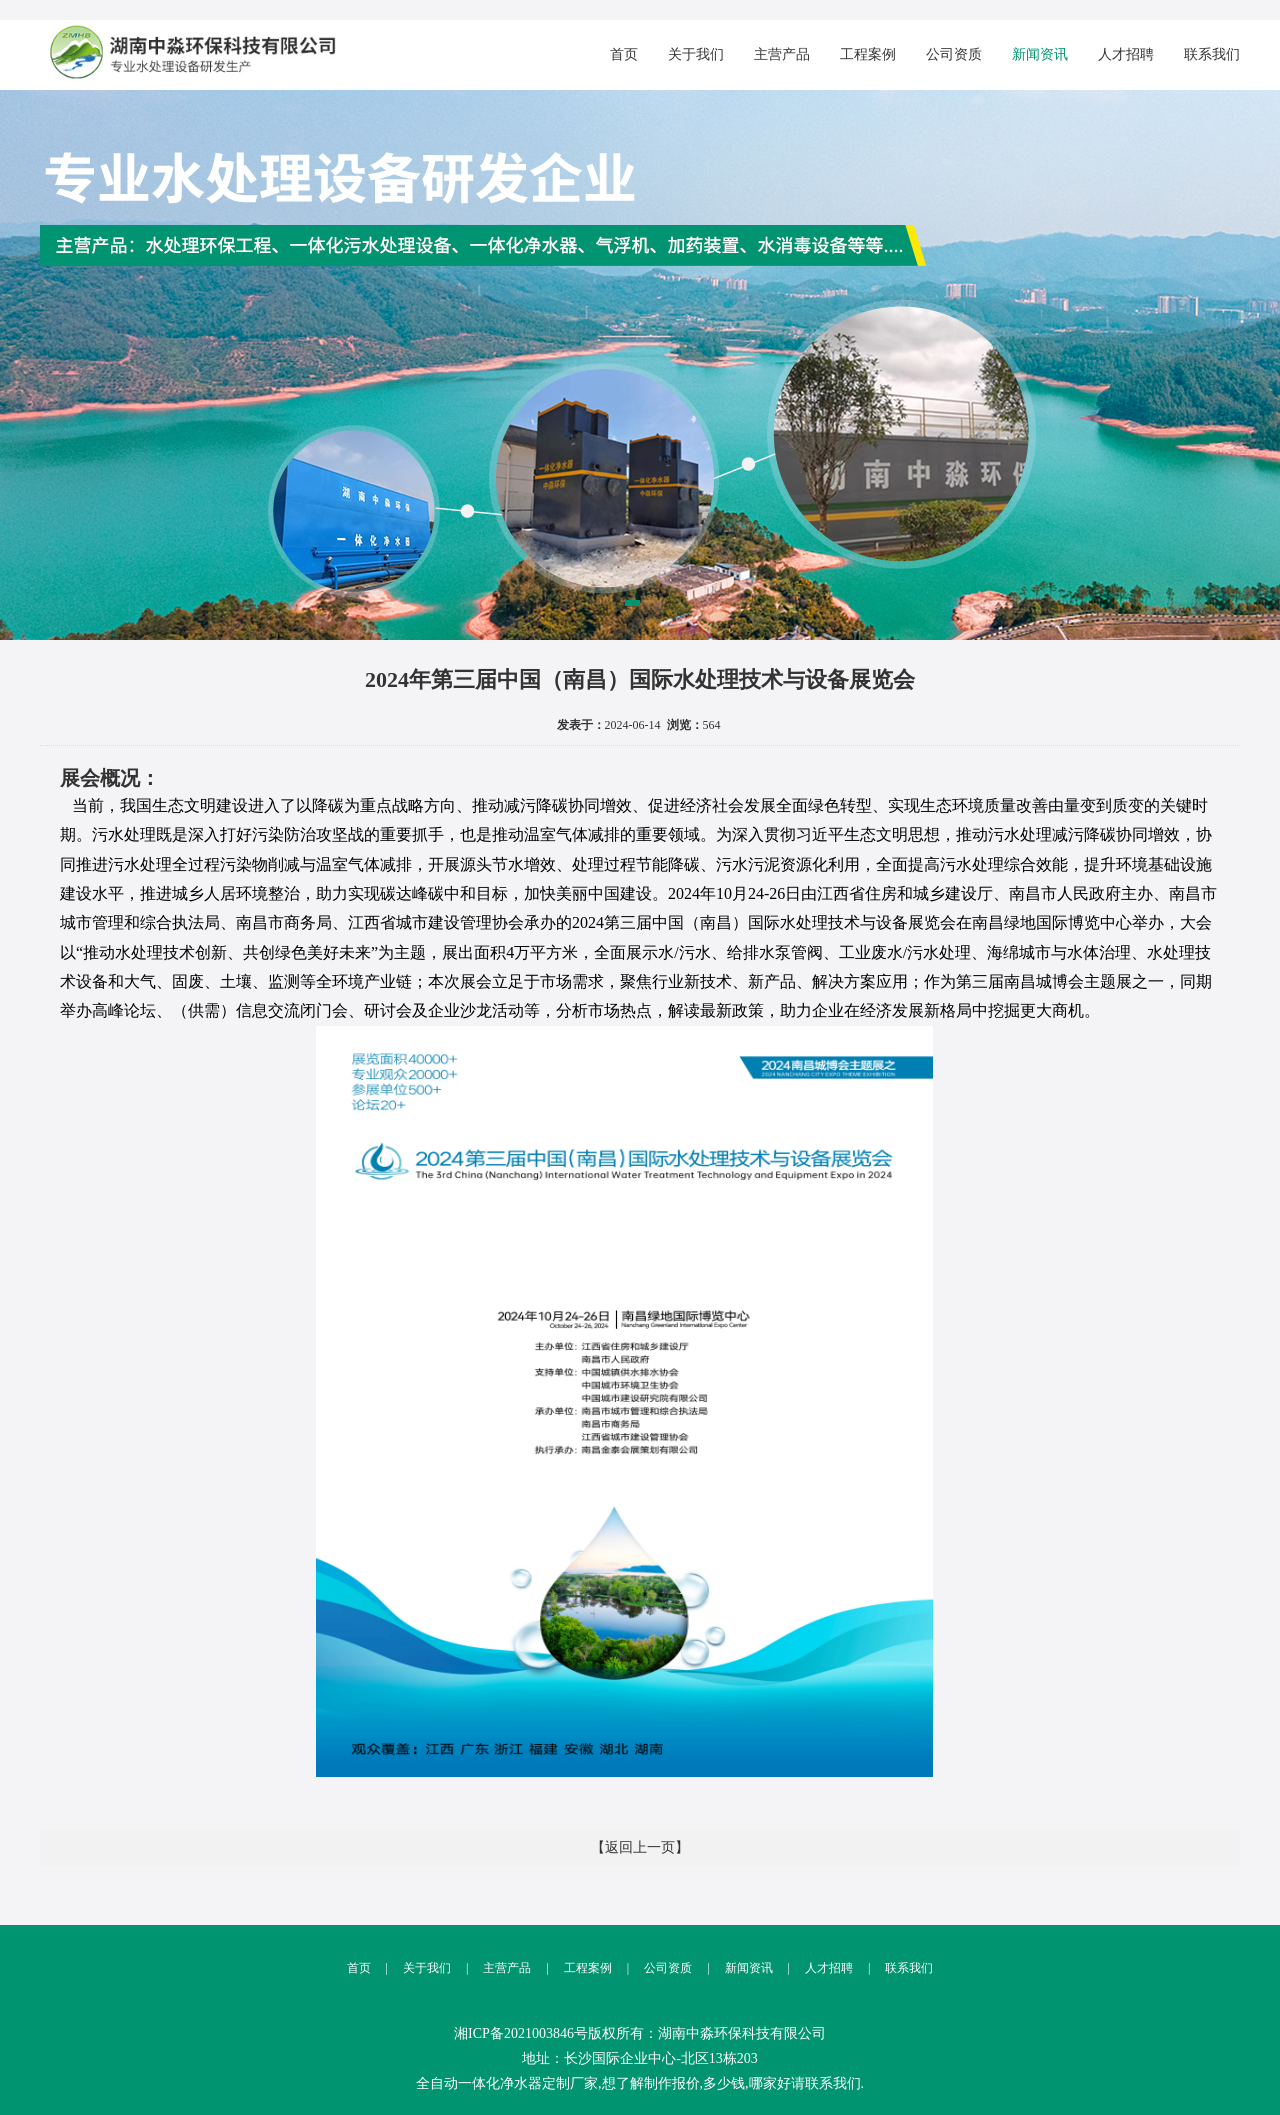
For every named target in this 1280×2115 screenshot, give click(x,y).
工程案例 (868, 54)
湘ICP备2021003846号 (521, 2033)
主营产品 (782, 54)
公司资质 (954, 54)
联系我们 (1212, 54)
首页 (624, 54)
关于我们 (696, 54)
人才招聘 (1126, 54)
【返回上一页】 (640, 1847)
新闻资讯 (1040, 54)
